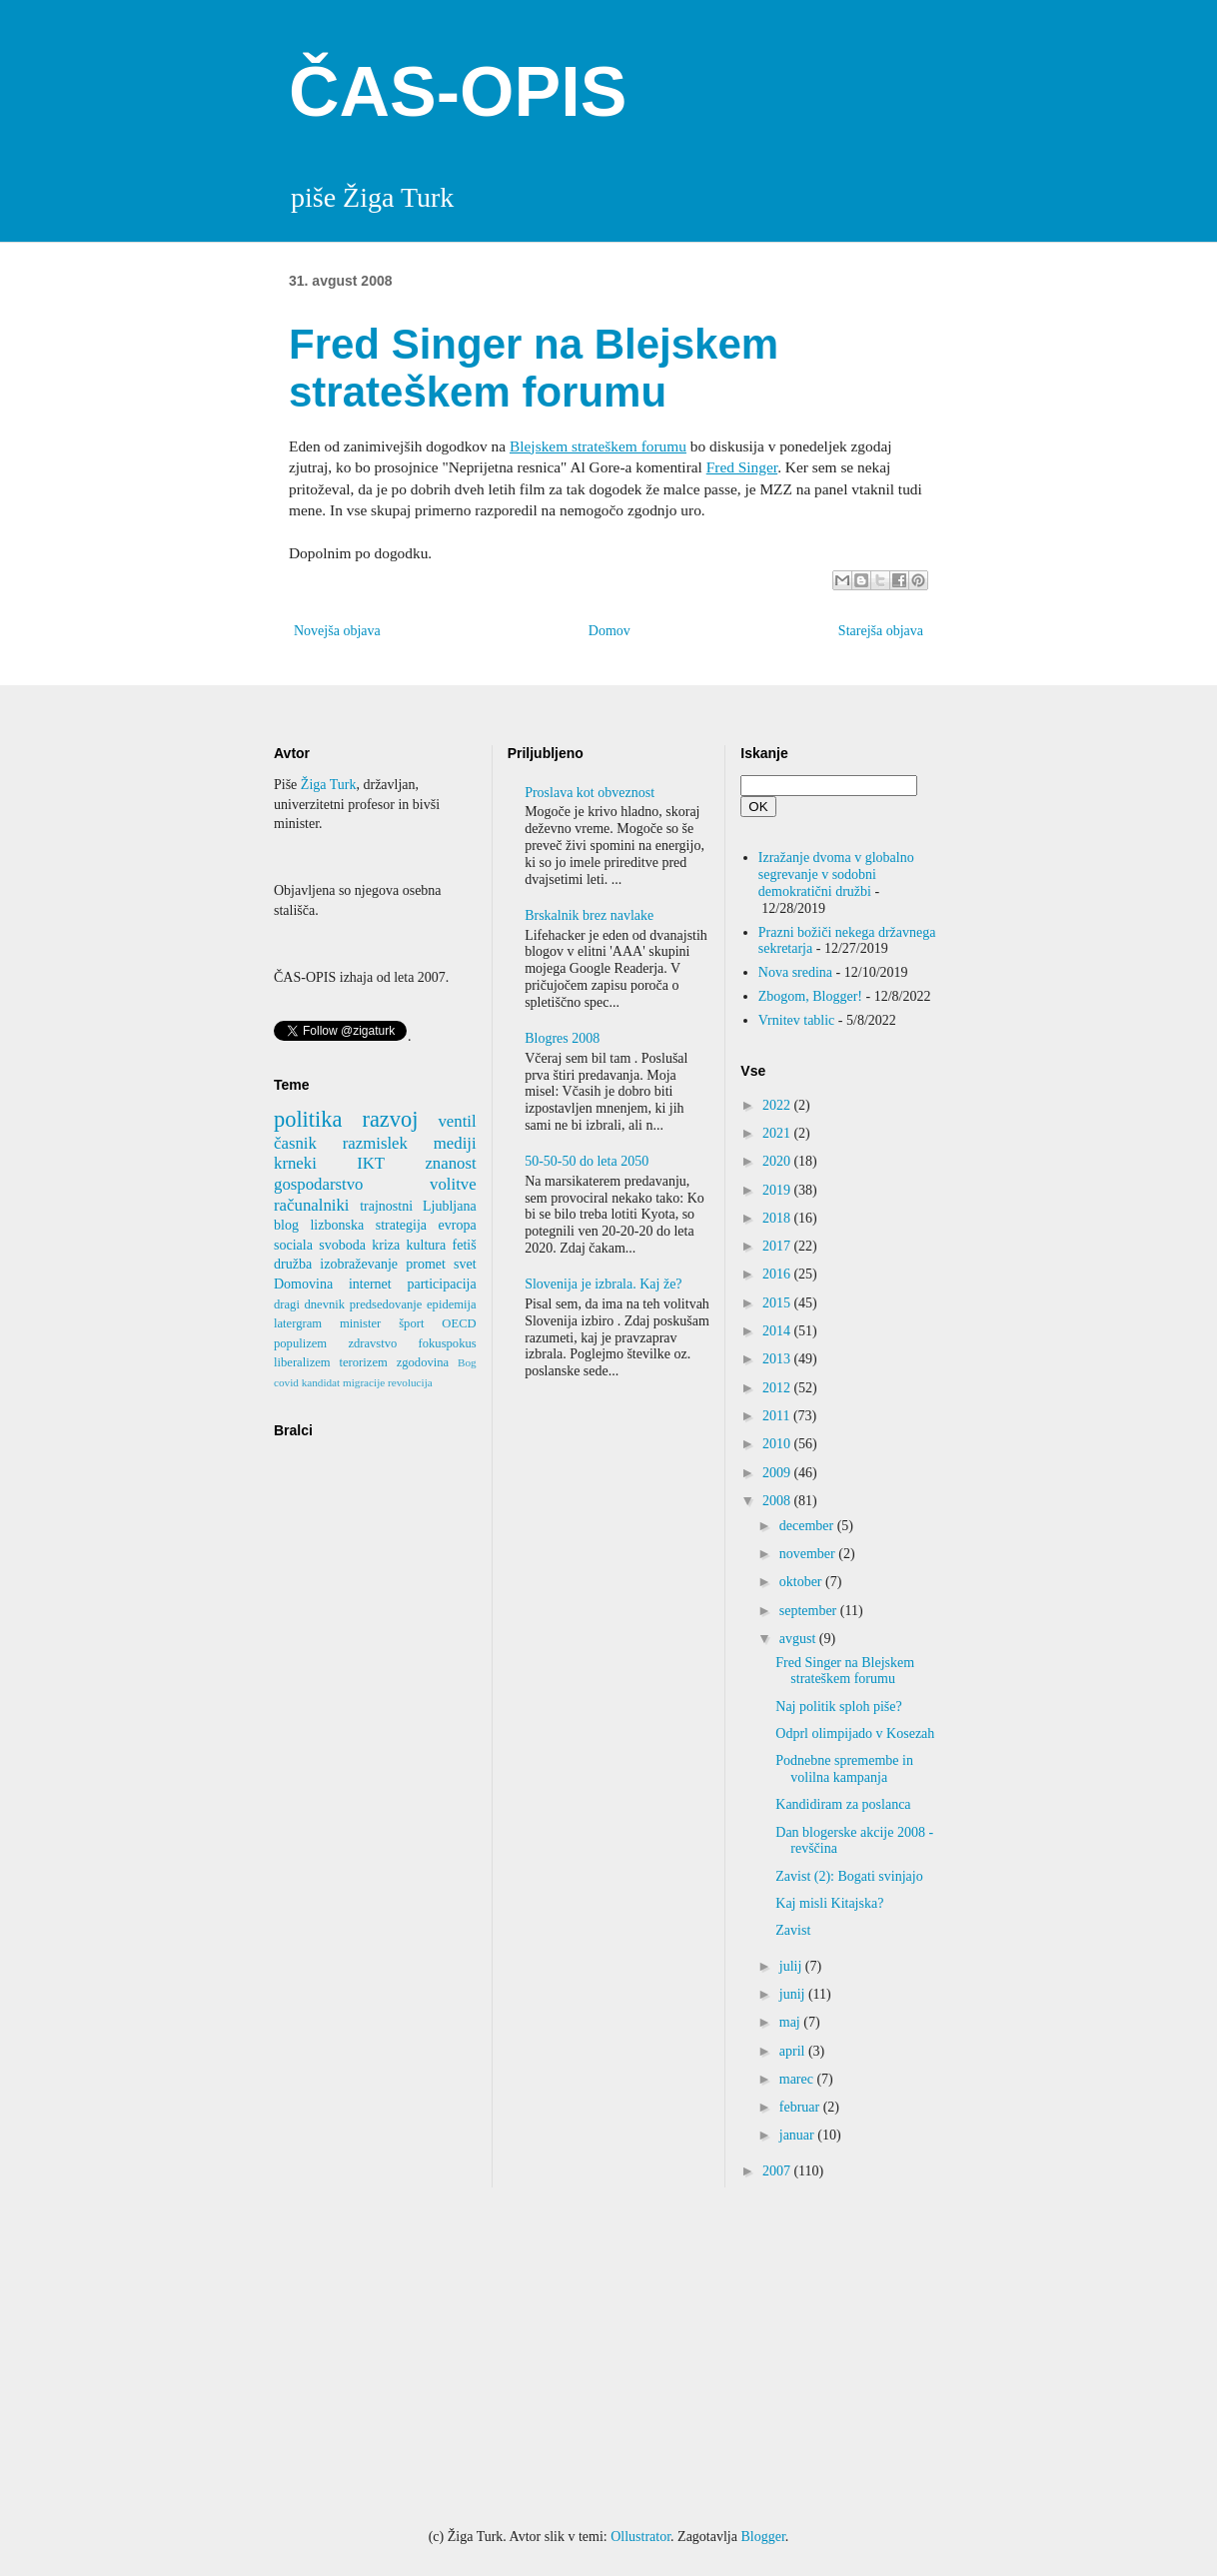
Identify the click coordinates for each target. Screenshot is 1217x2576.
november (808, 1553)
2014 (778, 1330)
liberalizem (302, 1362)
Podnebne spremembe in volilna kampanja (844, 1769)
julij (792, 1966)
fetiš (465, 1245)
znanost (450, 1163)
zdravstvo (372, 1343)
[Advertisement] (608, 2357)
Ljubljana (450, 1206)
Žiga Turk (329, 784)
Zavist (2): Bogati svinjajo (848, 1876)
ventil (457, 1121)
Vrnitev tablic (796, 1020)
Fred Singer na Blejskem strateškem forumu (844, 1671)
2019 (778, 1190)
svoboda (342, 1245)
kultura (427, 1245)
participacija (441, 1284)
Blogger (762, 2536)
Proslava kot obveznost (589, 792)
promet (426, 1264)
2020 (778, 1161)
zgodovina (423, 1362)
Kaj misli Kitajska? (829, 1903)
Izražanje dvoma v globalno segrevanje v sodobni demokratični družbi (836, 874)
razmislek (375, 1143)
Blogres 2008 (562, 1038)
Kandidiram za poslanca (842, 1804)
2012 (778, 1387)
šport (411, 1323)
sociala (293, 1245)
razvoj (390, 1119)
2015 (778, 1302)
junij (793, 1994)
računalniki (311, 1205)
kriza (386, 1245)
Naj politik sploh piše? (838, 1706)
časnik (295, 1143)
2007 (778, 2170)
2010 (778, 1443)
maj (791, 2022)
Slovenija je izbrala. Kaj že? (603, 1284)
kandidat (321, 1382)
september (809, 1610)
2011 (777, 1415)
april (793, 2051)
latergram (298, 1323)
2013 (778, 1358)
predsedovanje (386, 1304)
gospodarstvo (319, 1184)
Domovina (303, 1284)
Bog (467, 1362)
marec (798, 2079)
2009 (778, 1472)
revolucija (410, 1382)
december (808, 1525)
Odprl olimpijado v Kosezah (854, 1733)
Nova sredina (795, 972)
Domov (609, 630)
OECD (459, 1323)
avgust (799, 1638)
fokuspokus (448, 1343)
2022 (778, 1105)
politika (308, 1119)
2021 (778, 1133)
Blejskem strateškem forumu (598, 445)
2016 (778, 1274)
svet (465, 1264)
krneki (295, 1163)
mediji (455, 1143)
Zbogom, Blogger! (810, 996)
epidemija (452, 1304)
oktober (802, 1581)
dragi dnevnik (309, 1304)
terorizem (364, 1362)
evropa (458, 1225)
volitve (453, 1184)
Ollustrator (640, 2536)
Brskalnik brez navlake (589, 915)
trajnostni (386, 1206)
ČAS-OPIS (457, 92)
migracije (364, 1382)
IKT (371, 1163)
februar (801, 2107)
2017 (778, 1246)
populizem (300, 1343)
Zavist (792, 1930)
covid (286, 1382)
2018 (778, 1218)
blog (286, 1225)
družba (293, 1264)
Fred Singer (741, 466)
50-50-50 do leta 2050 (586, 1161)
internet (370, 1284)
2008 (778, 1500)
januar (798, 2135)
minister (360, 1323)
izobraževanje (359, 1264)
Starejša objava (880, 630)
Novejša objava (337, 630)
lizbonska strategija (368, 1225)
